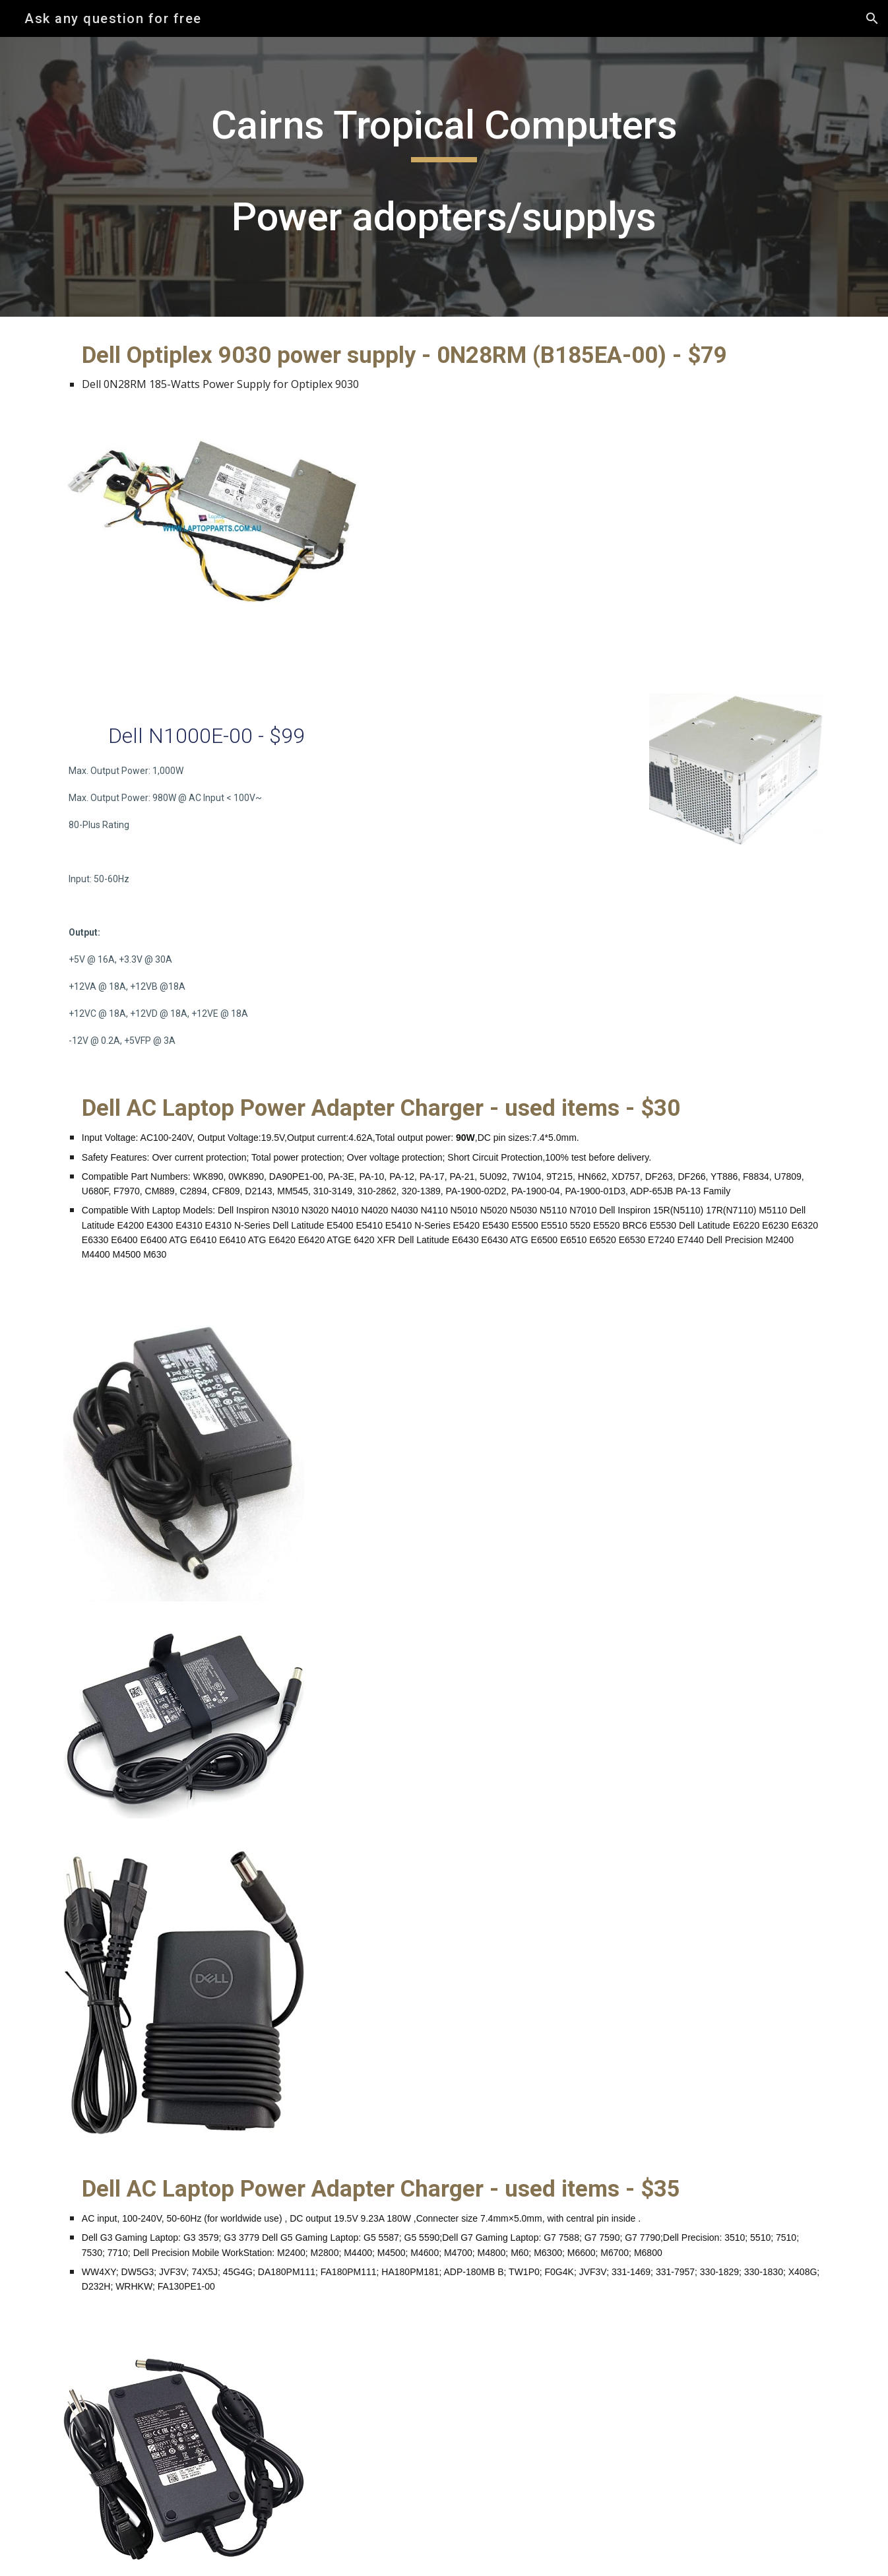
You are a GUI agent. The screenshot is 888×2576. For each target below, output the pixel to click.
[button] (872, 18)
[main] (444, 177)
